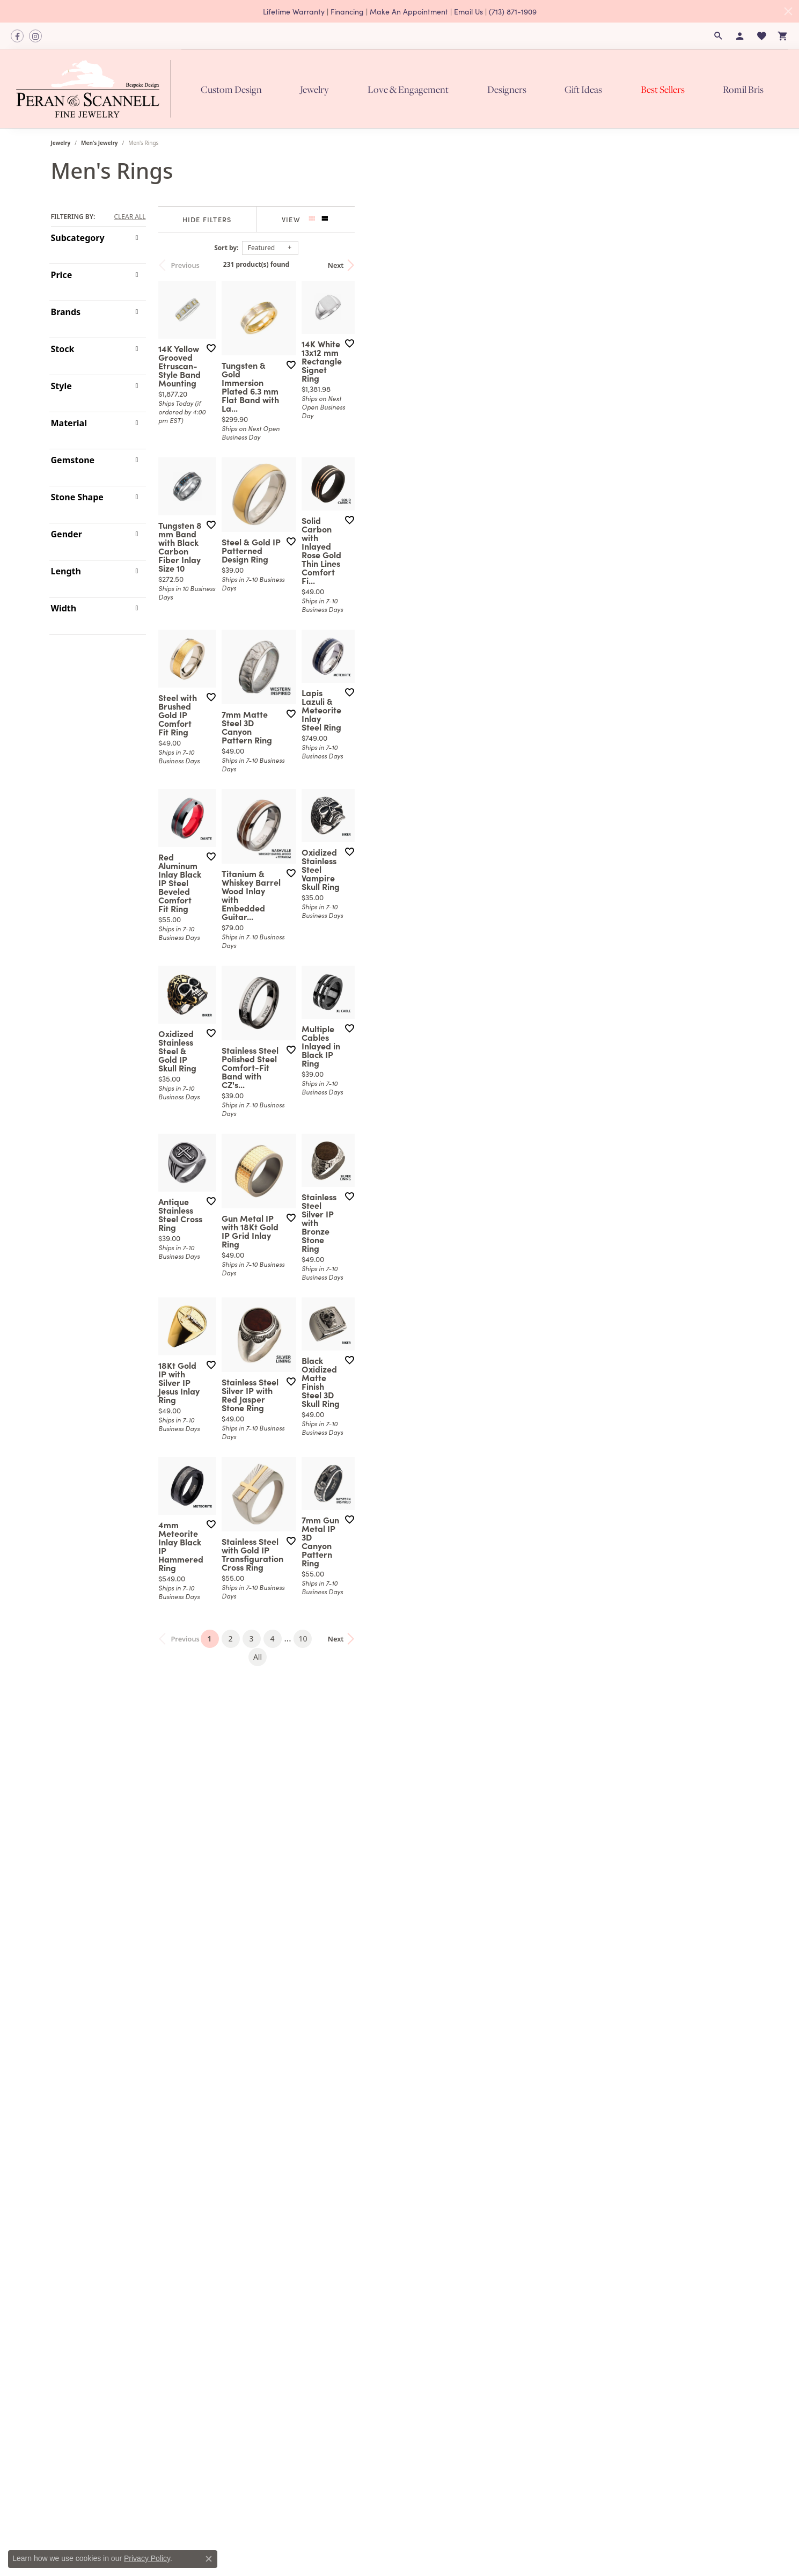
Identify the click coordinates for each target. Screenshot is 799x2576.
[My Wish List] (761, 36)
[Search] (718, 36)
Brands (66, 312)
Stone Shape (77, 497)
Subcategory (78, 237)
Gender (66, 534)
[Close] (788, 11)
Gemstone (73, 460)
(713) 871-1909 (513, 11)
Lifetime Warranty (294, 11)
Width (64, 608)
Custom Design (231, 89)
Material (69, 423)
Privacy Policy (147, 2558)
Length (66, 571)
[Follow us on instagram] (35, 36)
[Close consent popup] (209, 2559)
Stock (63, 349)
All (510, 2312)
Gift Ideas (583, 89)
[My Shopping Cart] (783, 36)
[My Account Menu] (740, 36)
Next (730, 265)
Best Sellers (663, 89)
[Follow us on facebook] (17, 36)
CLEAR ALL (129, 217)
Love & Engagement (408, 89)
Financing (347, 11)
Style (61, 386)
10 (489, 2312)
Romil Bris (743, 89)
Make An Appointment (409, 11)
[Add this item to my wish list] (346, 483)
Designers (506, 89)
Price (61, 275)
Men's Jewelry (99, 143)
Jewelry (314, 89)
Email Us (468, 11)
